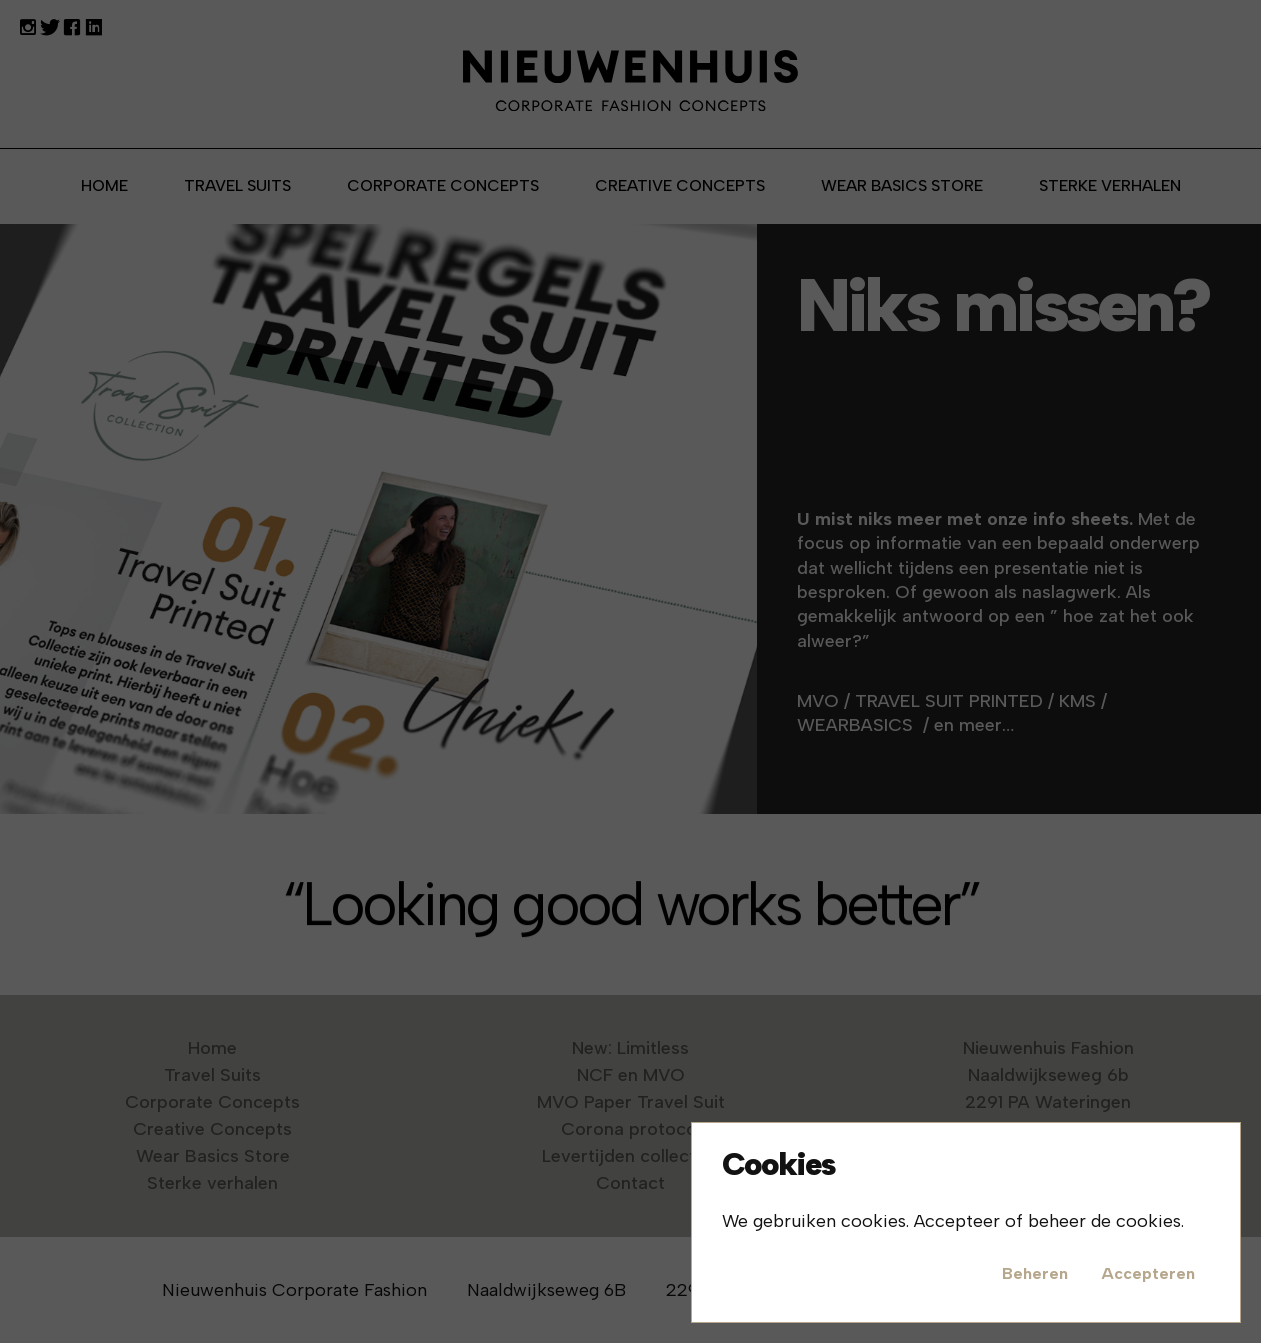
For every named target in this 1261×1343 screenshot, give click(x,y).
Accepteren (1148, 1273)
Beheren (1035, 1273)
